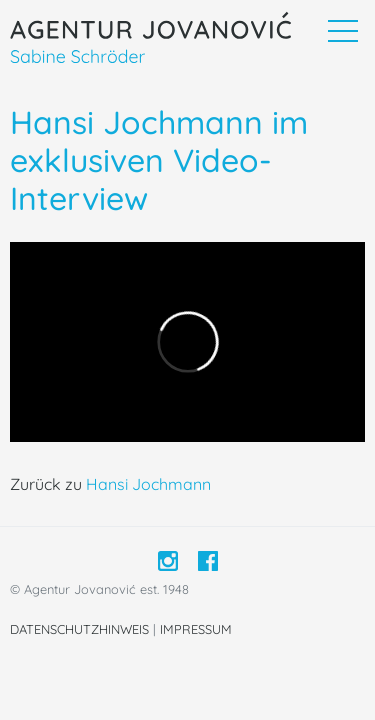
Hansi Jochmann (148, 484)
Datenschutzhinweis (79, 629)
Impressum (196, 629)
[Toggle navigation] (342, 30)
